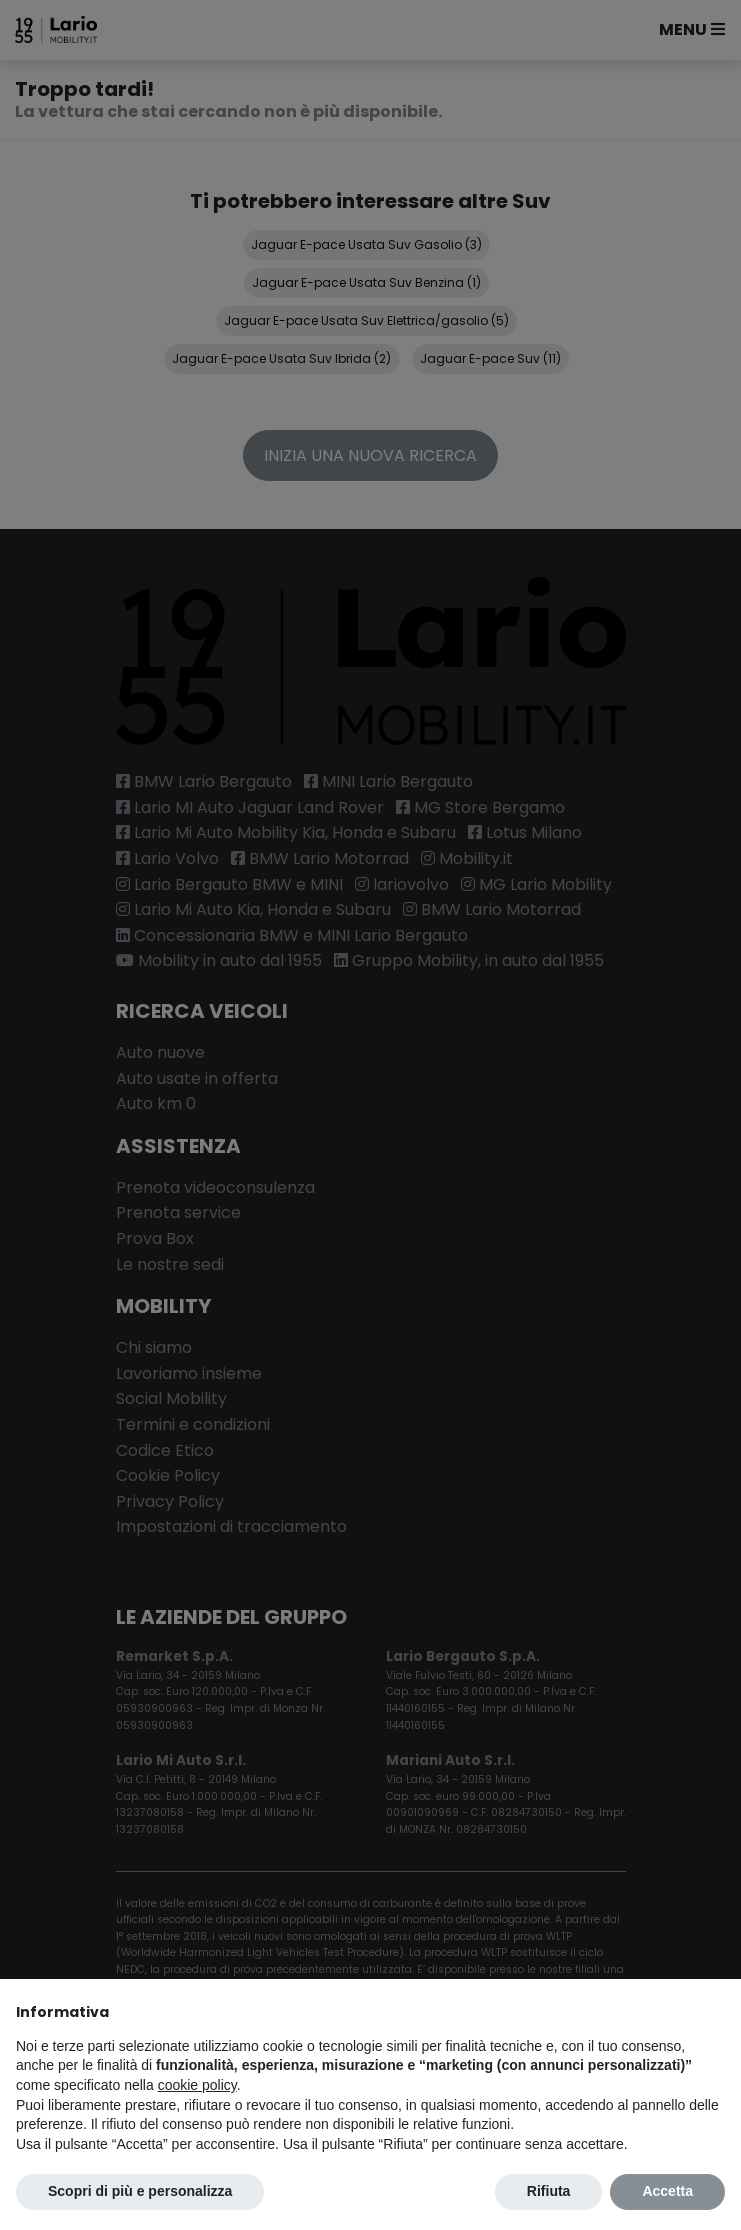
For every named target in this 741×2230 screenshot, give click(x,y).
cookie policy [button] (197, 2085)
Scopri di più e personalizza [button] (140, 2191)
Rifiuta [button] (549, 2191)
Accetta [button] (667, 2191)
